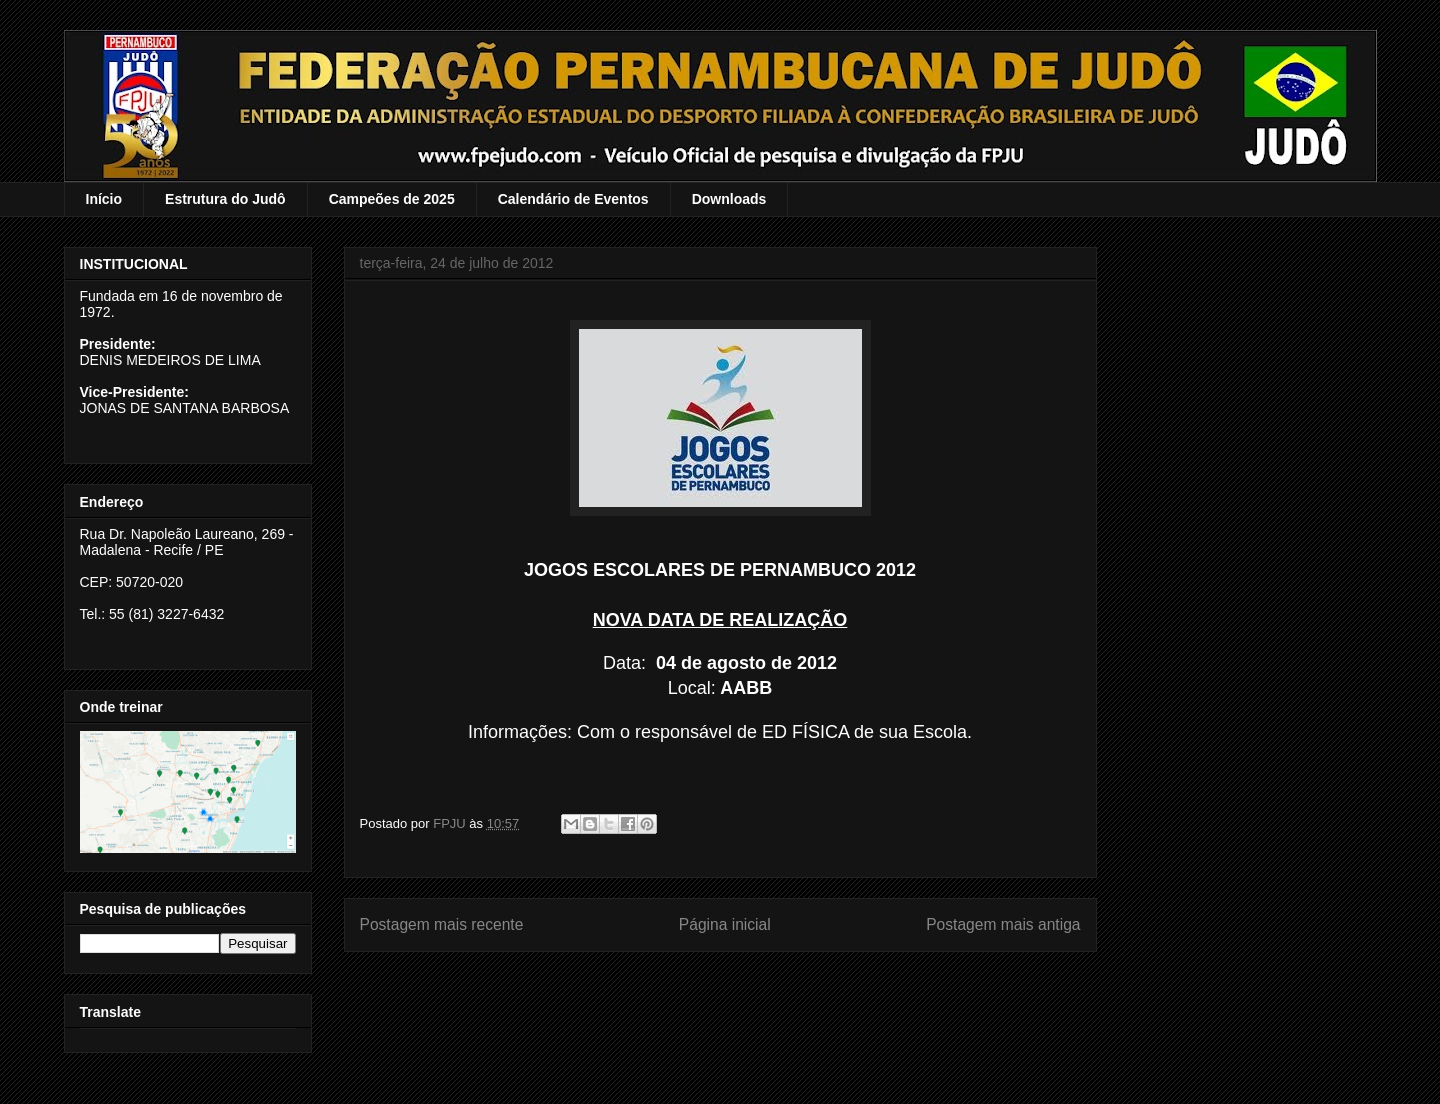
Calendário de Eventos (573, 199)
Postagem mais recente (442, 924)
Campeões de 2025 (392, 199)
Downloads (729, 199)
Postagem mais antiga (1003, 924)
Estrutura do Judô (225, 199)
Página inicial (725, 924)
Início (104, 199)
